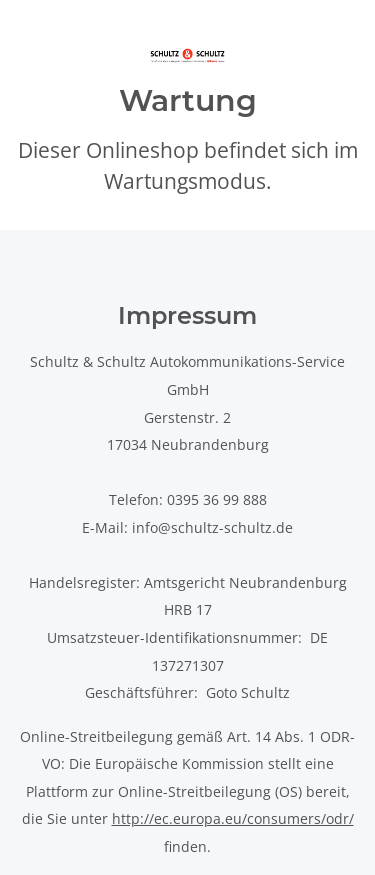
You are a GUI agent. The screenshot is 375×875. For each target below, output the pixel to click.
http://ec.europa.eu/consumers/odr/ (233, 818)
